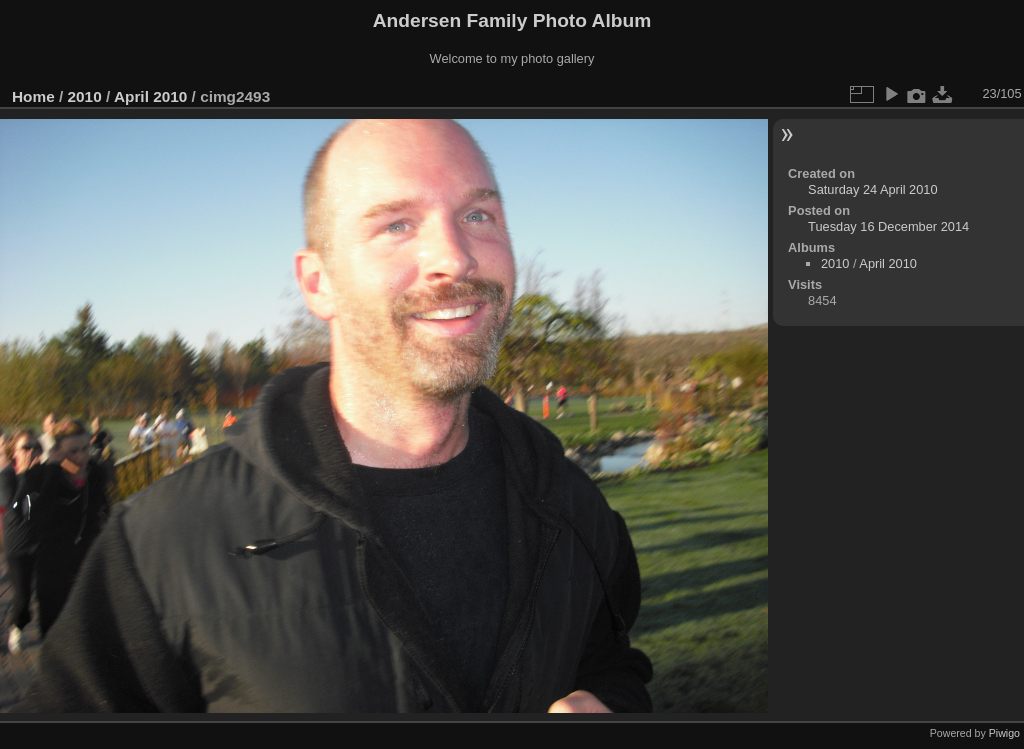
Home (33, 96)
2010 (85, 96)
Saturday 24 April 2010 (872, 189)
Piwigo (1004, 733)
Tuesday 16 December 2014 (888, 226)
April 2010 (150, 96)
